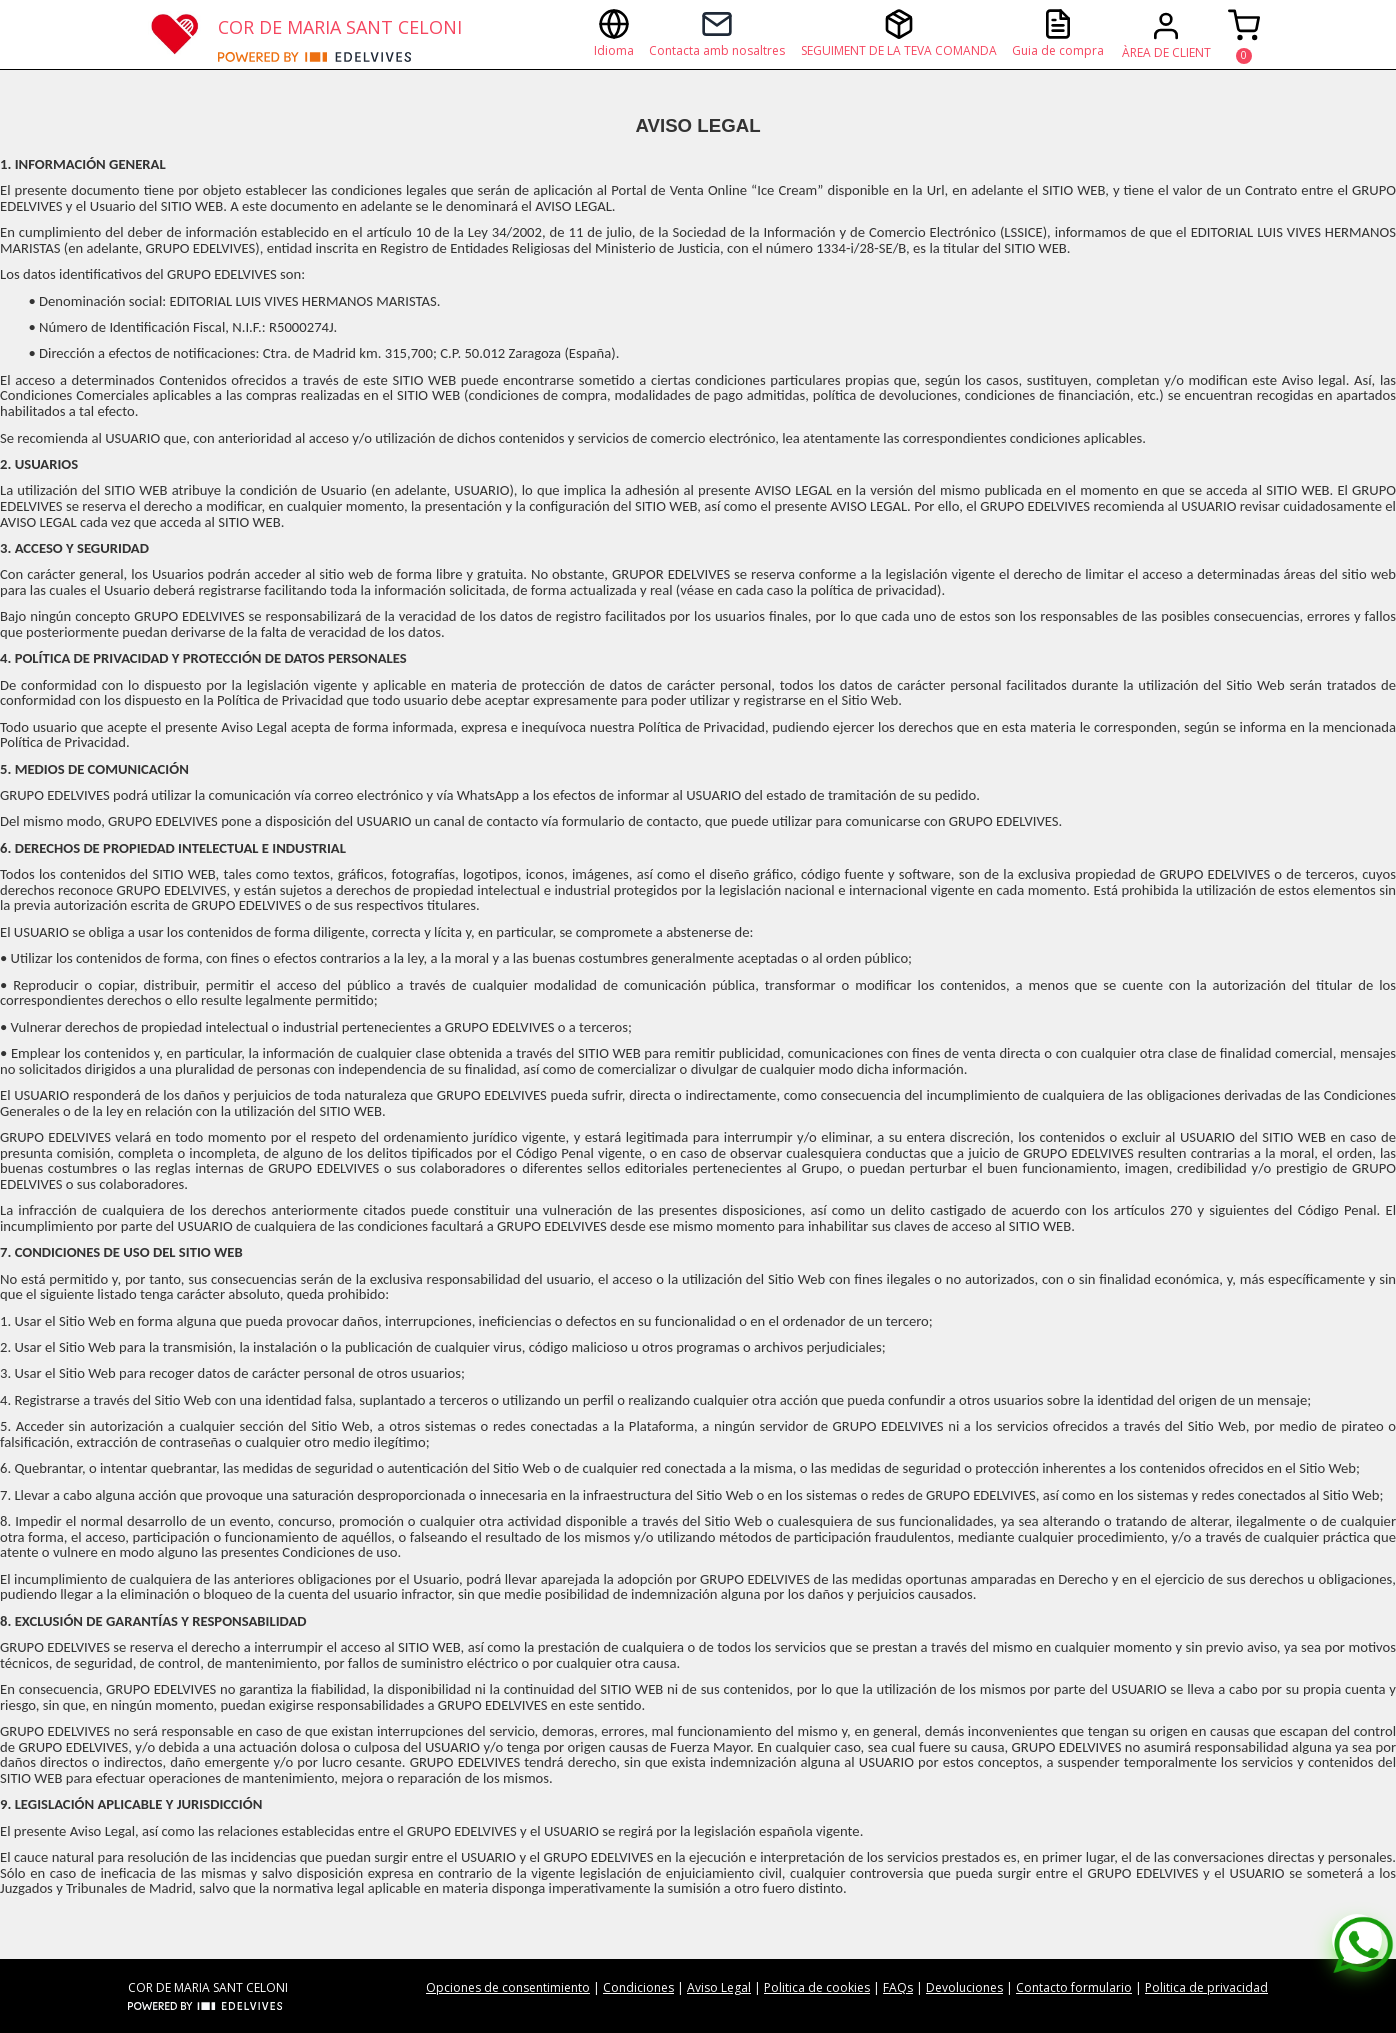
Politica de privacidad (1206, 1987)
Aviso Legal (719, 1987)
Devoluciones (964, 1987)
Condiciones (638, 1987)
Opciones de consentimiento (508, 1987)
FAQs (898, 1987)
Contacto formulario (1074, 1987)
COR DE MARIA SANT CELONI (340, 27)
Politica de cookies (817, 1987)
